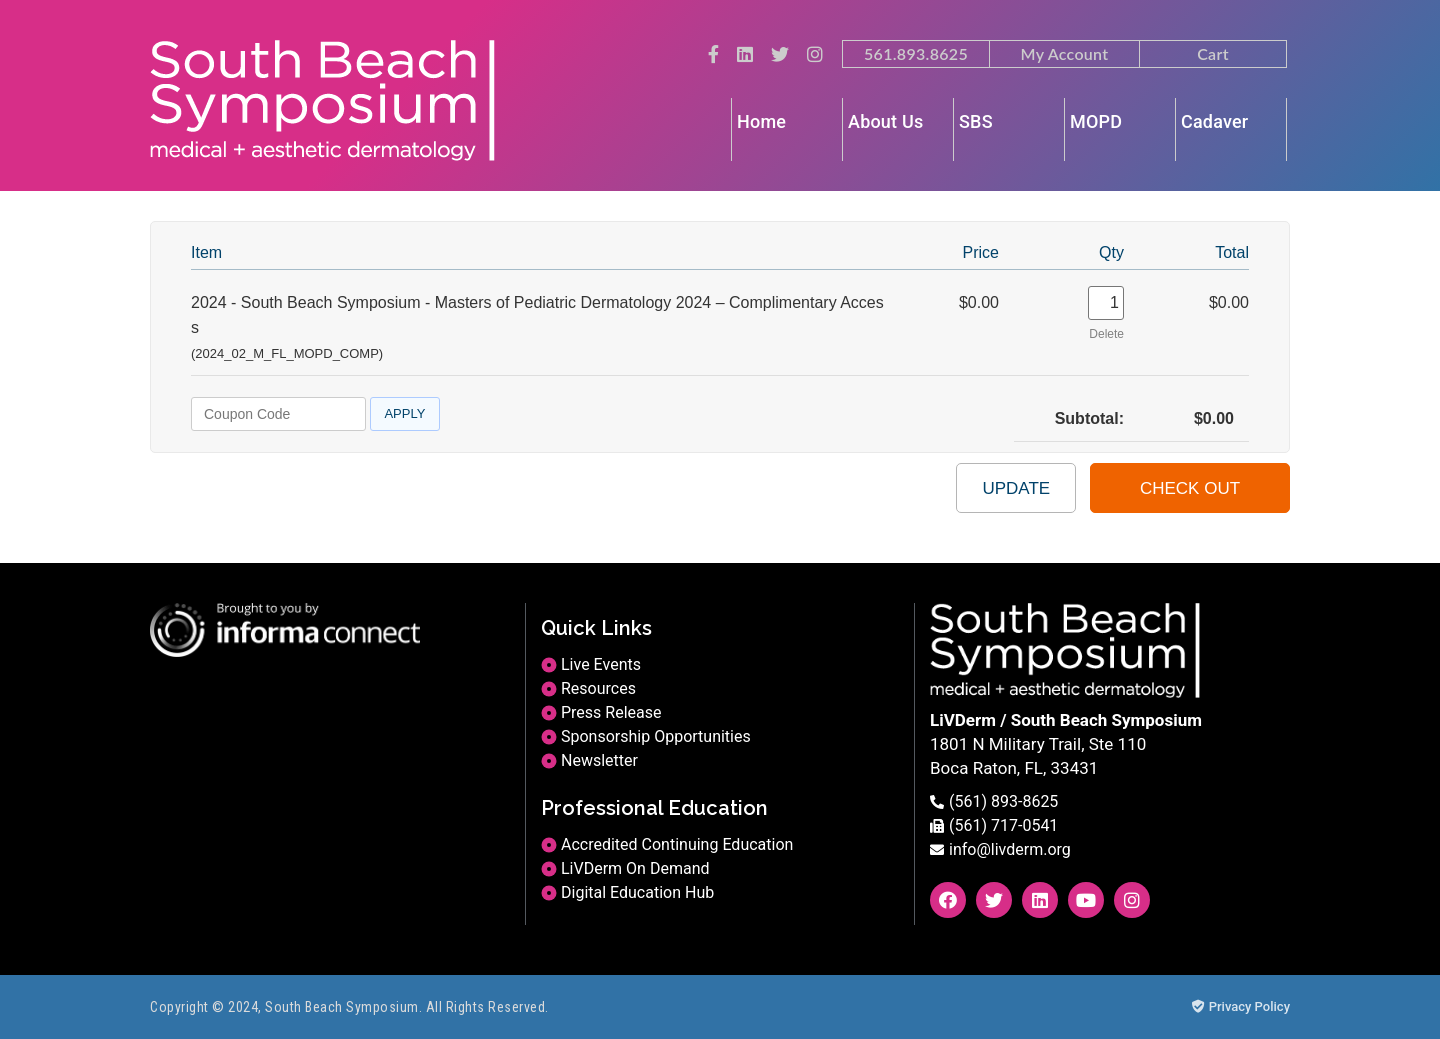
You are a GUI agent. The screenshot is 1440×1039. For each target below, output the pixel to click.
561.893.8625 (916, 53)
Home (761, 121)
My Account (1065, 53)
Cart (1213, 53)
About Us (885, 121)
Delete (1106, 334)
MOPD (1096, 121)
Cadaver (1214, 121)
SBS (976, 121)
